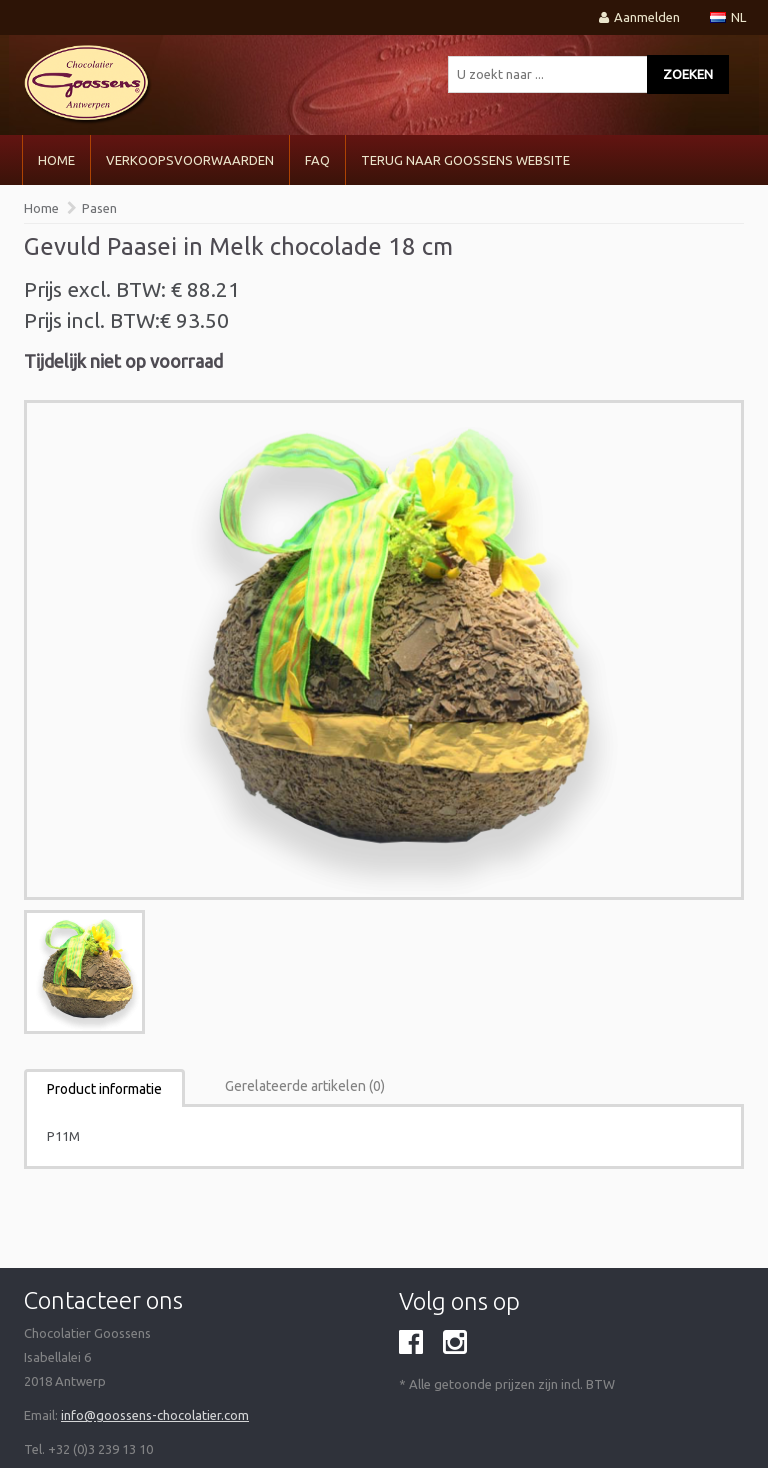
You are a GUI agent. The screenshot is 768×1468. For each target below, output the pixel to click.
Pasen (99, 208)
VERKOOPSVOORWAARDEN (190, 160)
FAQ (317, 160)
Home (56, 160)
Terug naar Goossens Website (465, 160)
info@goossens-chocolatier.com (155, 1415)
